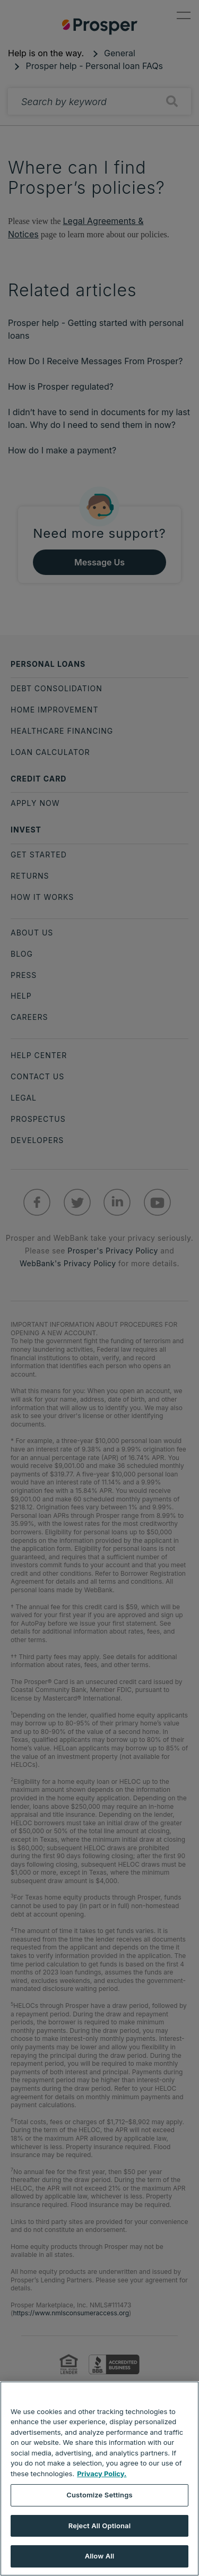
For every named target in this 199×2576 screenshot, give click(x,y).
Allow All (100, 2556)
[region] (99, 2478)
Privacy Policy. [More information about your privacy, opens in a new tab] (101, 2473)
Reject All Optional (99, 2525)
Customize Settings (99, 2495)
